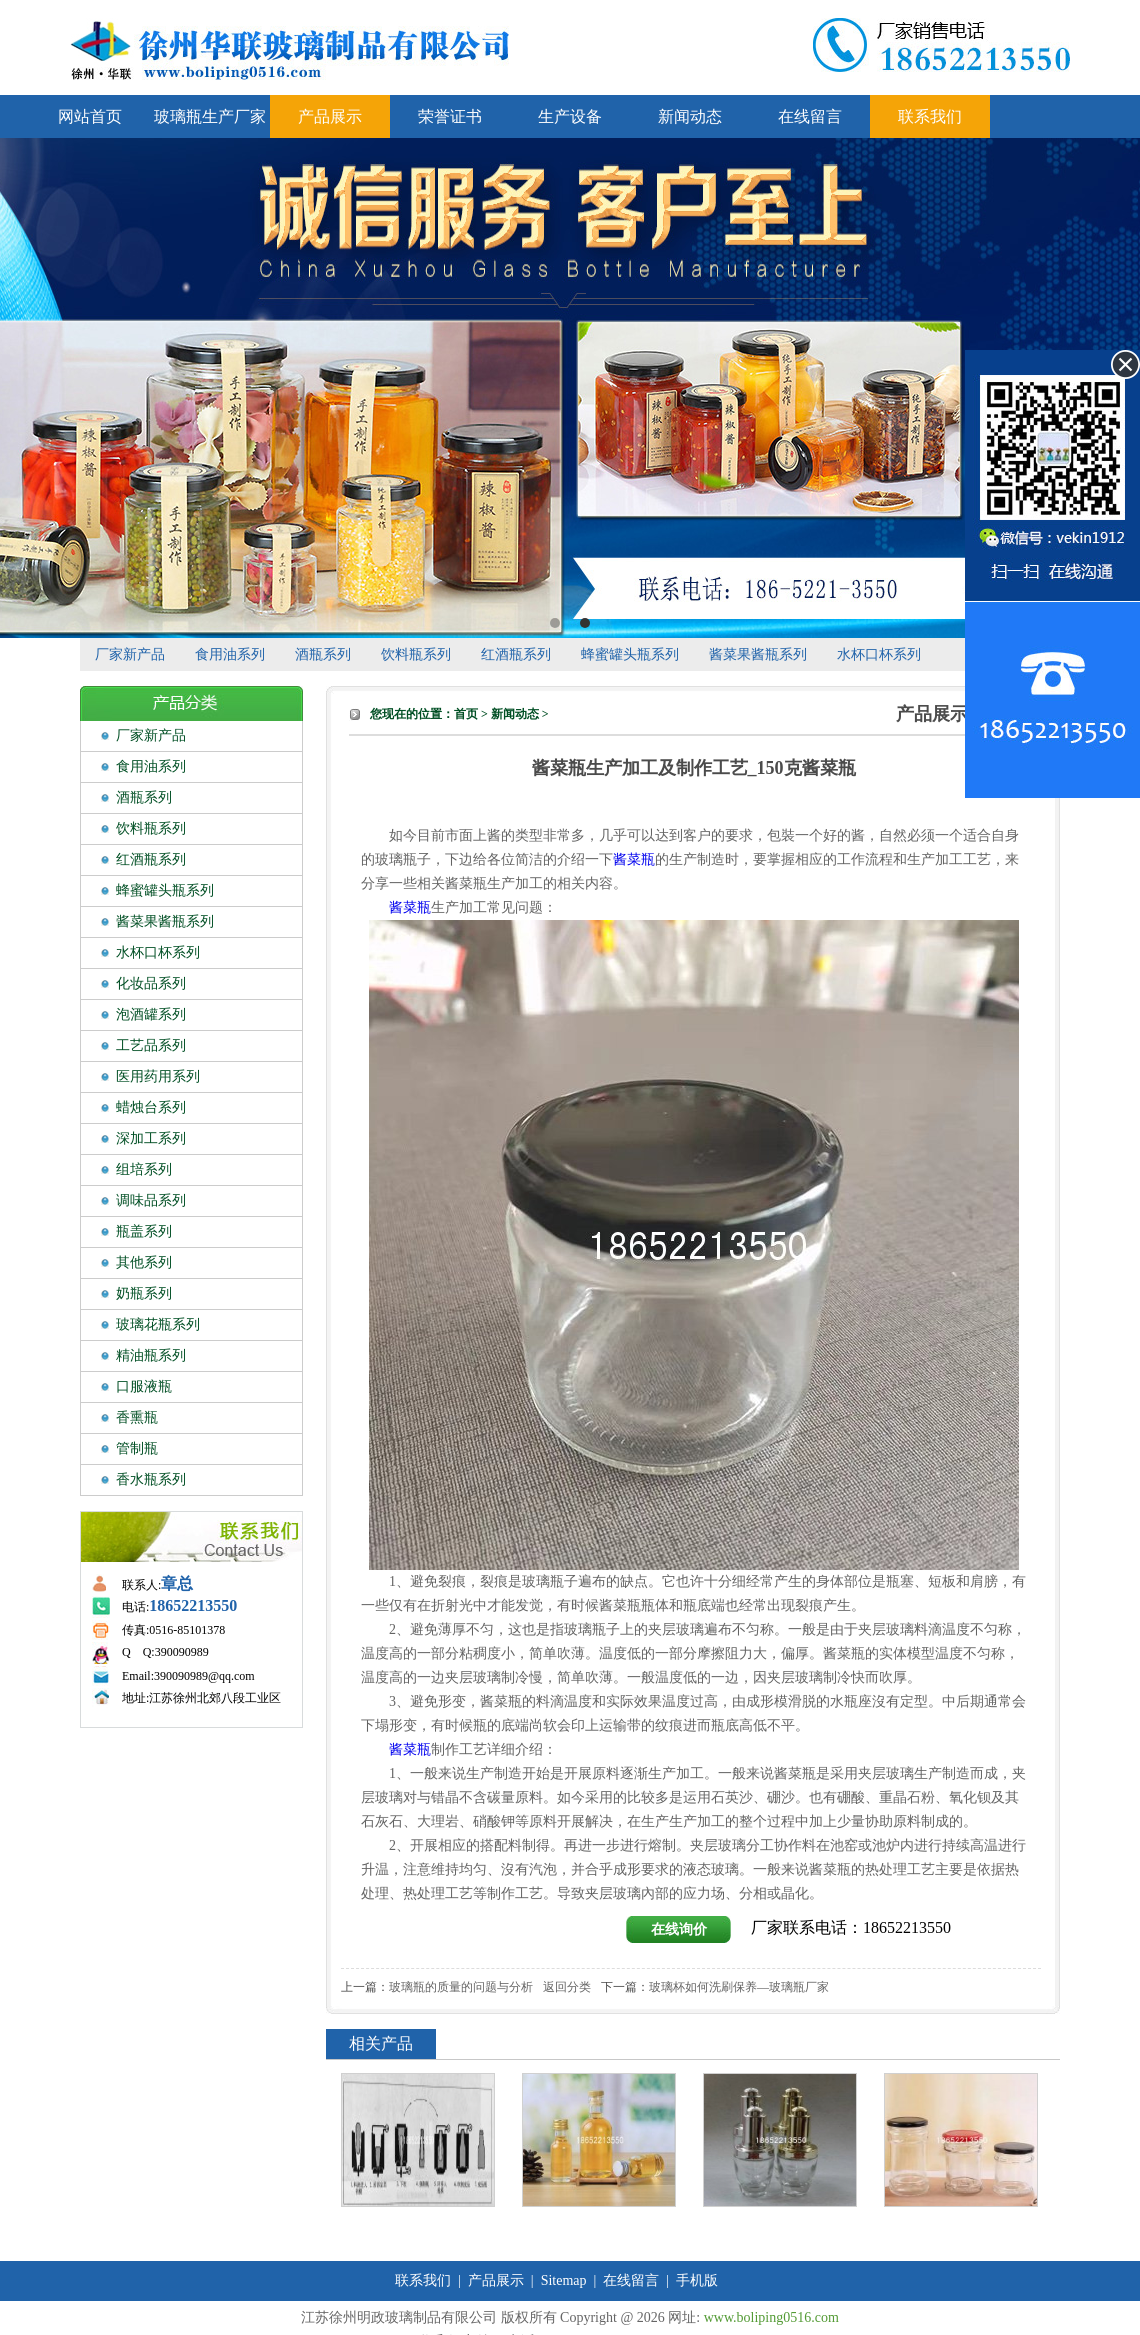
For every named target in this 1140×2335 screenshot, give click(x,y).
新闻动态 (690, 116)
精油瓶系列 (151, 1355)
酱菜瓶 (634, 859)
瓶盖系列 (144, 1231)
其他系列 (144, 1262)
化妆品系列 (151, 983)
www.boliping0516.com (771, 2317)
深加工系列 (151, 1138)
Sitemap (564, 2280)
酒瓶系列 (323, 654)
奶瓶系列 (144, 1293)
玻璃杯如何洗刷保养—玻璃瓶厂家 (739, 1987)
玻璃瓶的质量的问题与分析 (461, 1987)
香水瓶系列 (151, 1479)
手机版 (697, 2280)
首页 (466, 714)
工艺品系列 (151, 1045)
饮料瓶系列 (416, 654)
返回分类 (567, 1987)
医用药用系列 (158, 1076)
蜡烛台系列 (151, 1107)
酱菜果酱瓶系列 (758, 654)
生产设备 (570, 116)
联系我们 (930, 116)
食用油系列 (230, 654)
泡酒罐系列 (151, 1014)
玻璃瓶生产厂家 (210, 116)
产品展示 (330, 116)
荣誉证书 (450, 116)
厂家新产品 (130, 654)
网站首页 (90, 116)
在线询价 (679, 1929)
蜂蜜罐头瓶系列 (630, 654)
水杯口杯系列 (879, 654)
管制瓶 (137, 1448)
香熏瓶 (137, 1417)
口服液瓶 (144, 1386)
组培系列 (144, 1169)
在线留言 (810, 116)
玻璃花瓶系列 (158, 1324)
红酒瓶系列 (516, 654)
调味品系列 (151, 1200)
